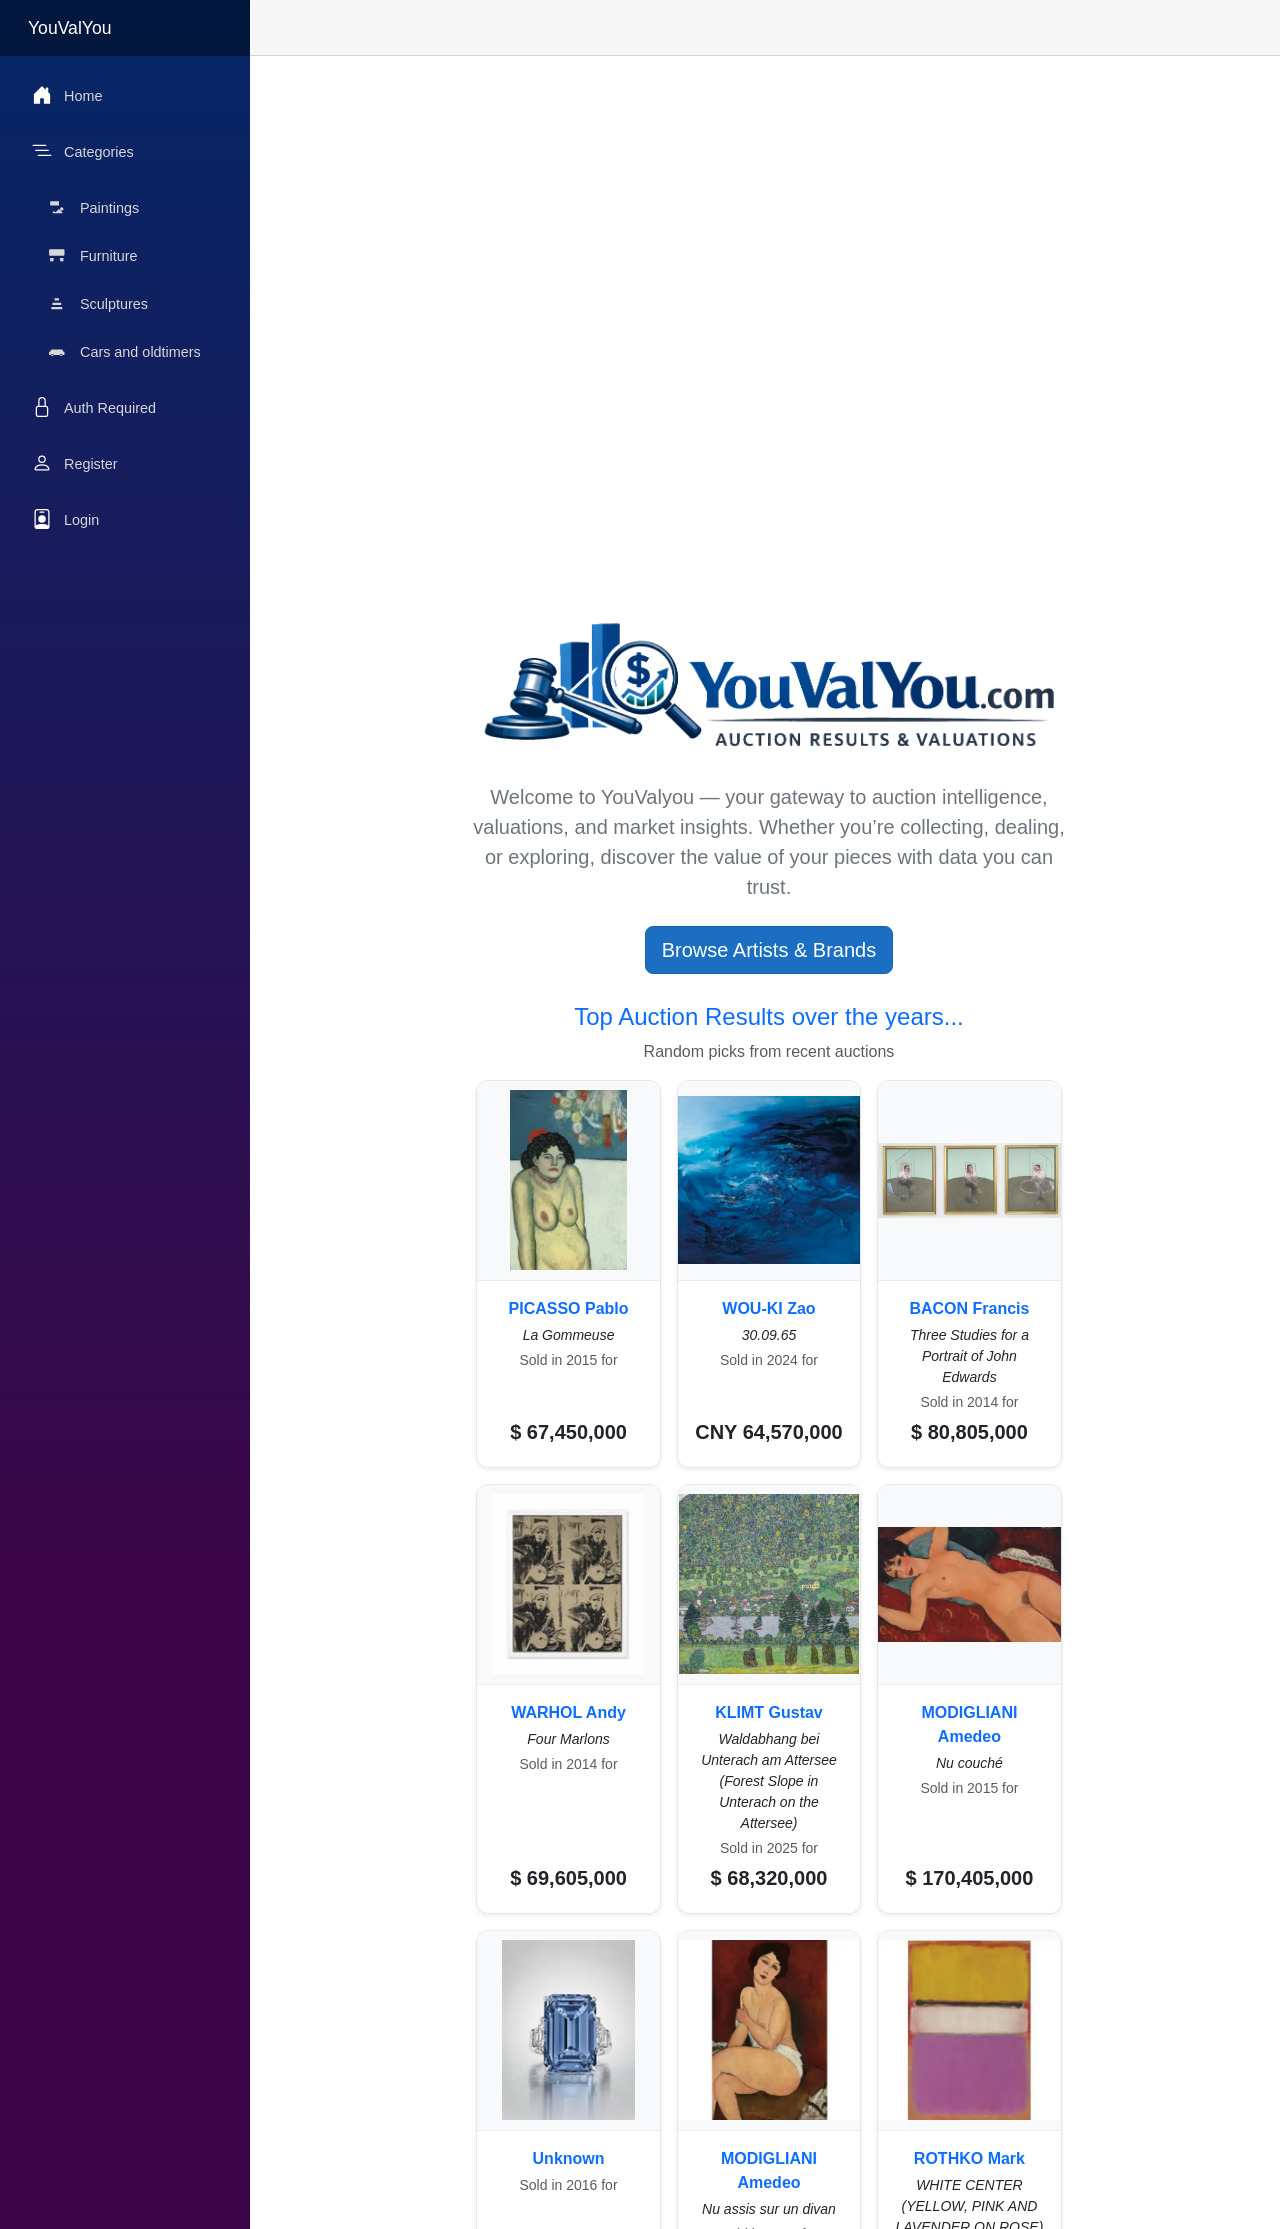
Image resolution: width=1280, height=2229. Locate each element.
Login (65, 519)
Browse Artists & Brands (769, 950)
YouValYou (70, 28)
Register (75, 463)
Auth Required (94, 407)
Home (67, 95)
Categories (83, 151)
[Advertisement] (769, 214)
